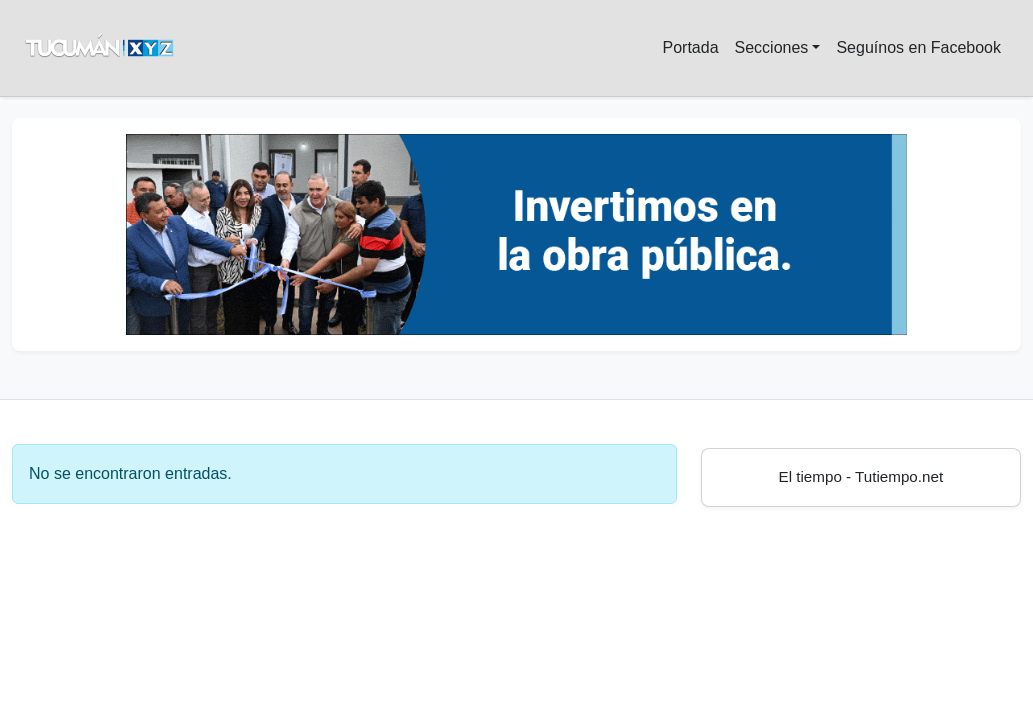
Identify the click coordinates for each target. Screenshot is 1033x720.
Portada (690, 47)
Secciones (772, 47)
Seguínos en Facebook (918, 47)
